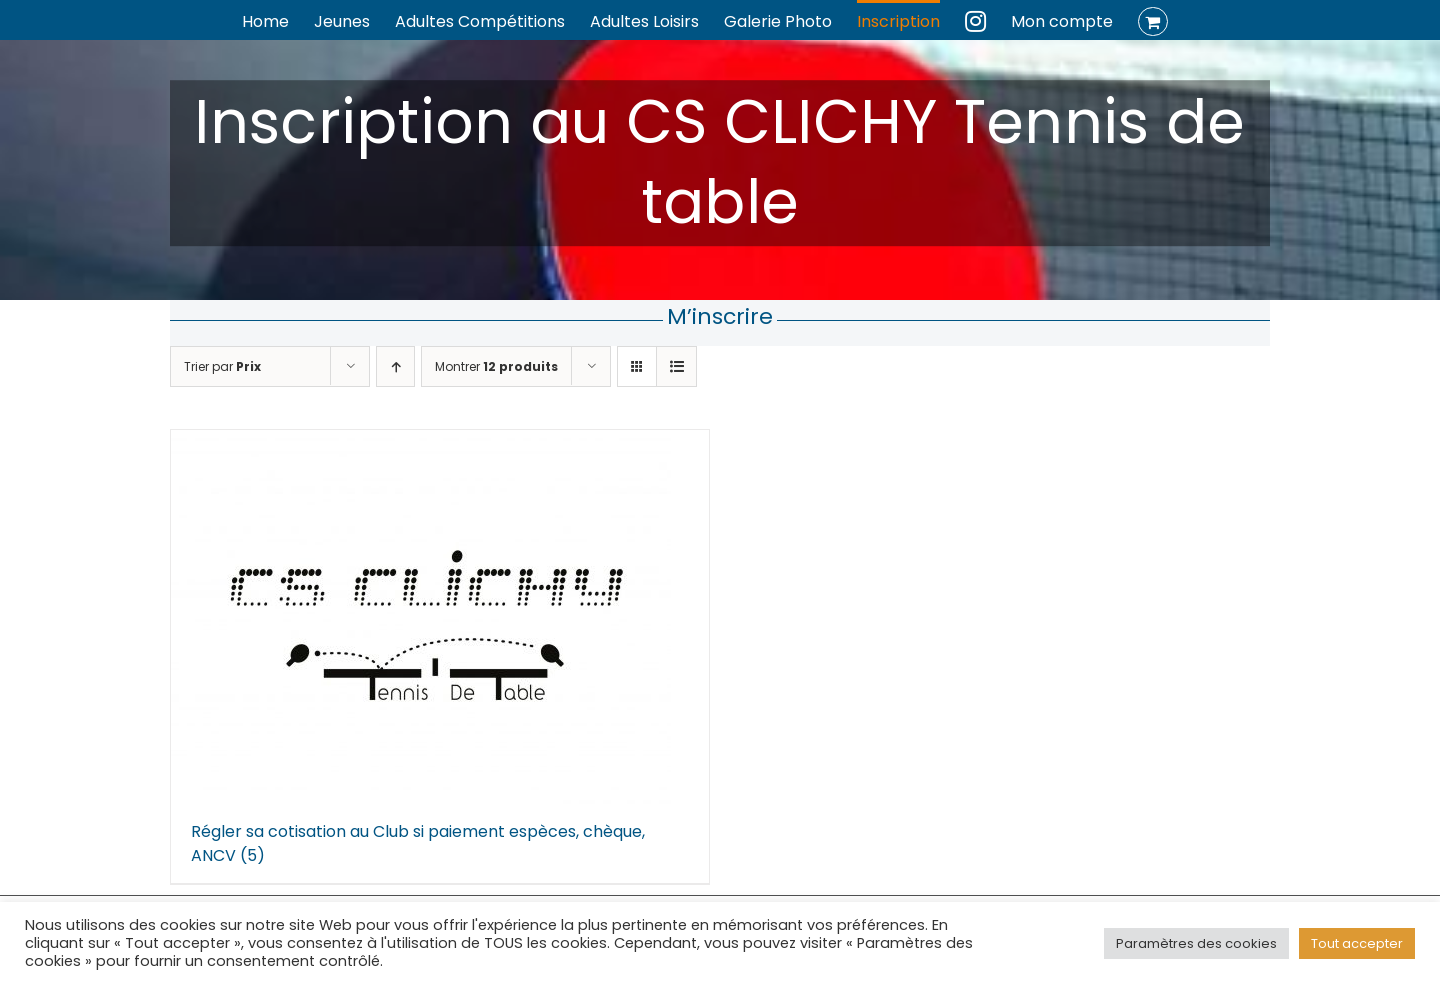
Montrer (496, 366)
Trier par (222, 366)
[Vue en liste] (676, 366)
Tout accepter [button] (1357, 943)
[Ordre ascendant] (395, 366)
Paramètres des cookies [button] (1196, 943)
